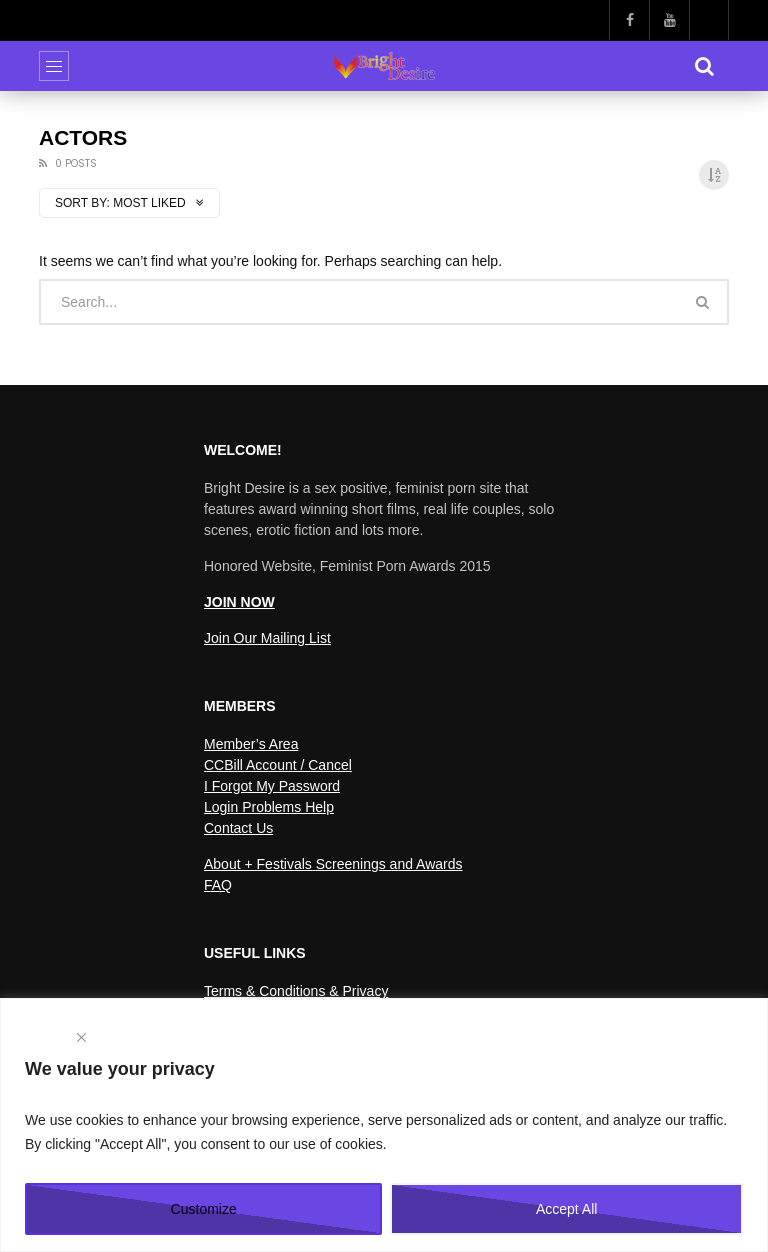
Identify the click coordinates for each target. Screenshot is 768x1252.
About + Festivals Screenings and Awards (333, 864)
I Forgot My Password (272, 786)
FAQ (218, 885)
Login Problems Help (269, 807)
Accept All (566, 1209)
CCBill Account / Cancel (278, 765)
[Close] (81, 1037)
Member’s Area (251, 744)
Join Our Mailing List (267, 638)
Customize (204, 1209)
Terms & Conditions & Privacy (296, 991)
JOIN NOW (239, 602)
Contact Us (238, 828)
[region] (384, 1125)
